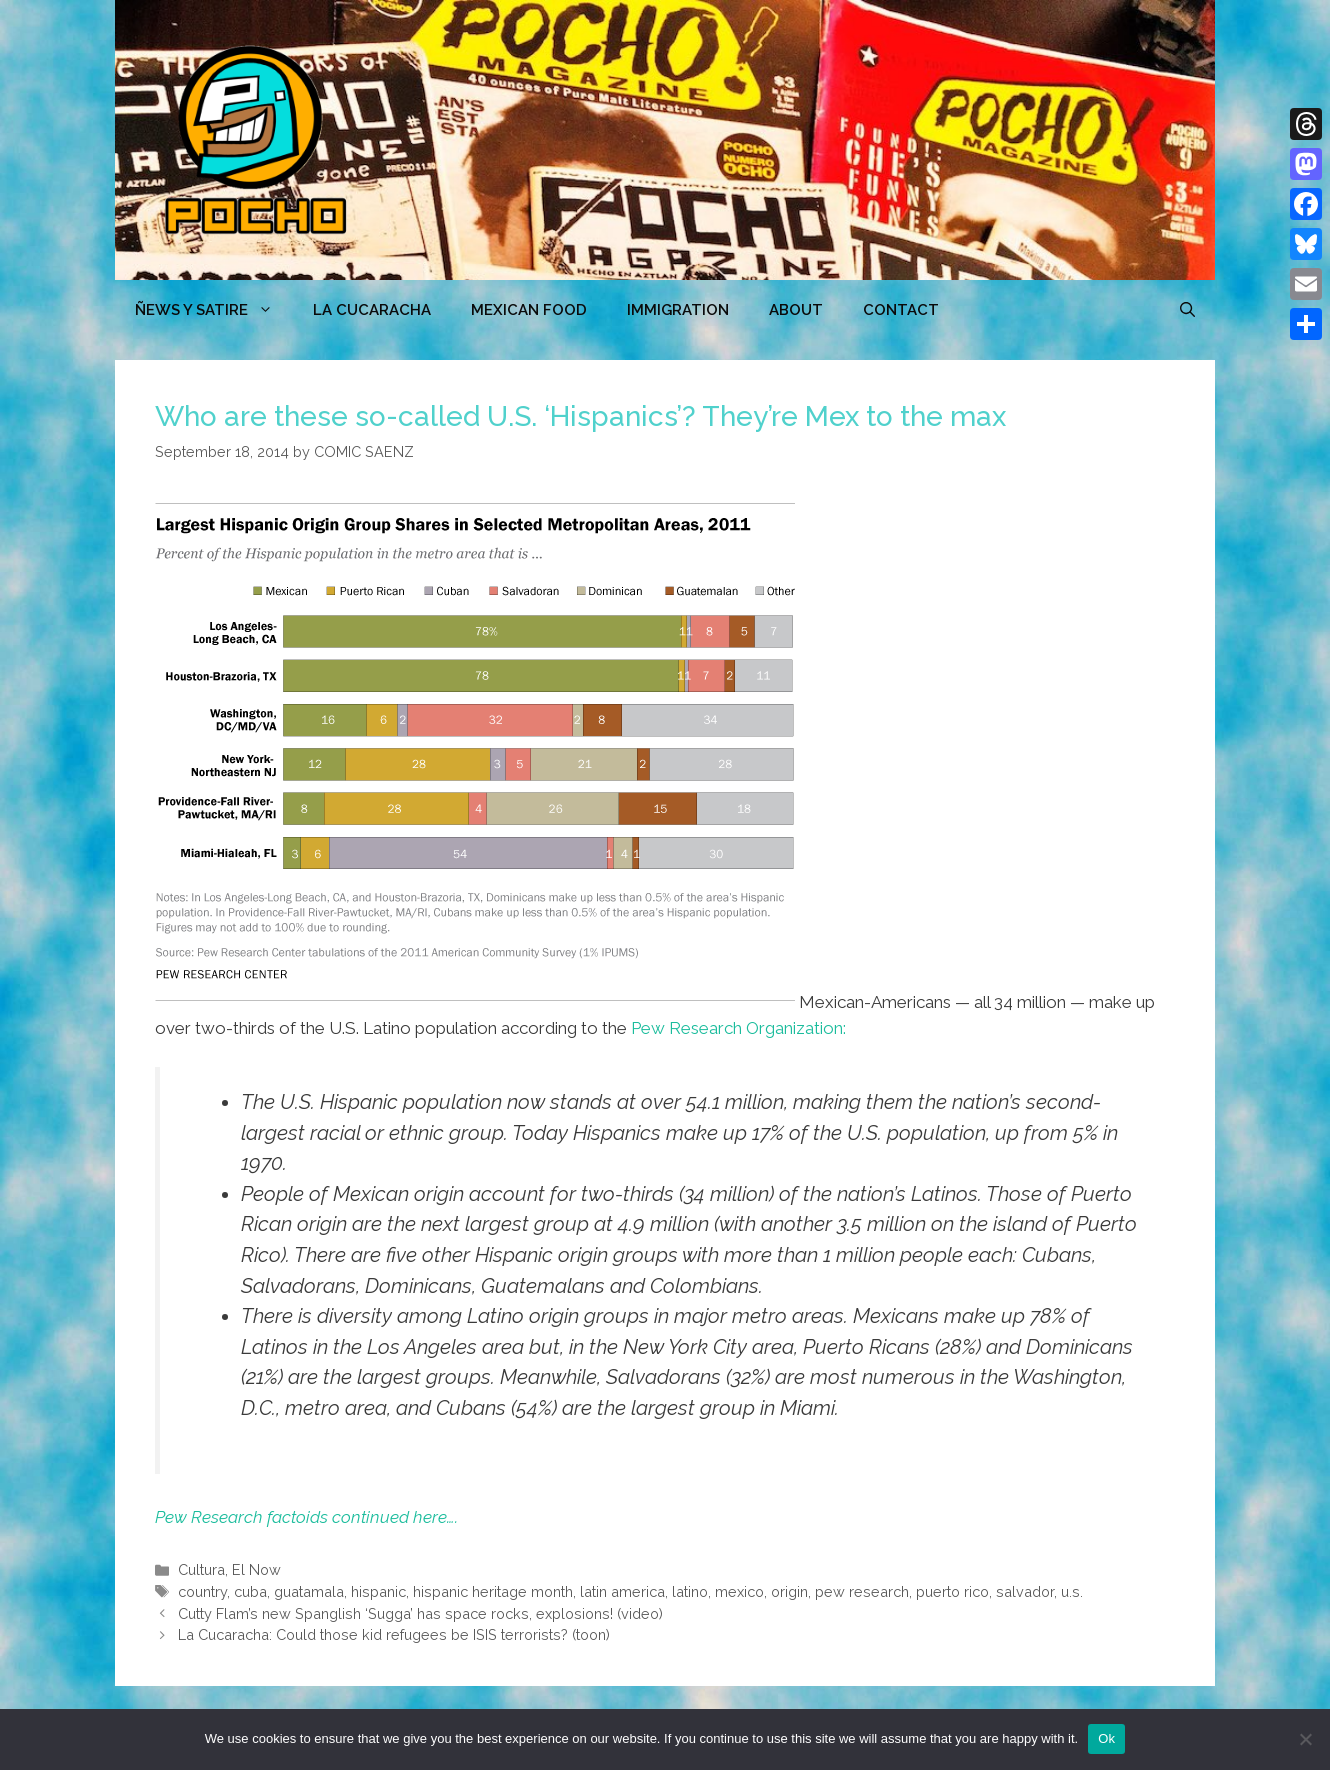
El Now (256, 1569)
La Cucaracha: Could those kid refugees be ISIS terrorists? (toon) (394, 1634)
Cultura (201, 1569)
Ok (1106, 1738)
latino (690, 1591)
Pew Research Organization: (738, 1028)
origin (789, 1591)
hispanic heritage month (493, 1591)
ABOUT (796, 310)
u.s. (1072, 1591)
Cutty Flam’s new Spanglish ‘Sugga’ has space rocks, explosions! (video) (420, 1613)
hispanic (378, 1591)
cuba (250, 1591)
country (202, 1591)
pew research (862, 1591)
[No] (1305, 1739)
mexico (739, 1591)
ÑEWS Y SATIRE (214, 310)
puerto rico (952, 1591)
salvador (1025, 1591)
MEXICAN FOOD (529, 310)
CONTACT (901, 310)
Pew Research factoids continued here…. (306, 1517)
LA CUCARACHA (372, 310)
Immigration (678, 310)
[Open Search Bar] (1187, 310)
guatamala (309, 1591)
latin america (622, 1591)
